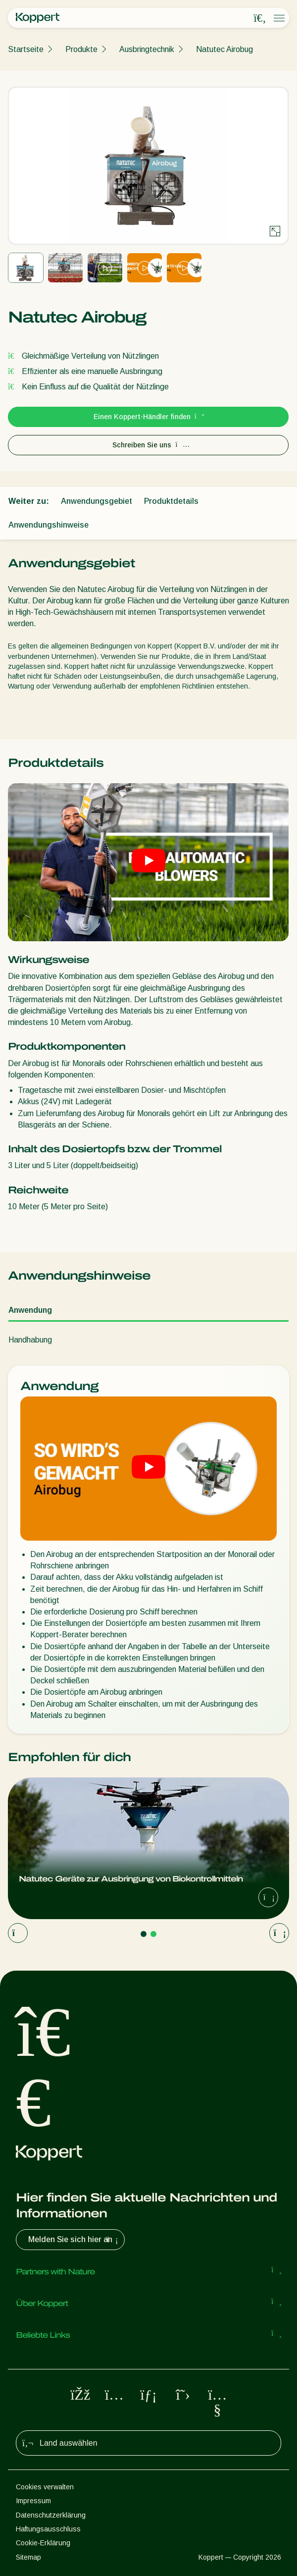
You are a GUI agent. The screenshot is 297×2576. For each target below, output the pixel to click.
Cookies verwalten (45, 2487)
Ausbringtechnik (146, 49)
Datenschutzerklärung (51, 2515)
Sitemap (28, 2557)
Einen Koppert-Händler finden (148, 417)
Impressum (33, 2501)
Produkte (81, 49)
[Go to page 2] (153, 1934)
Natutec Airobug (224, 49)
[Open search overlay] (260, 18)
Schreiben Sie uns (148, 445)
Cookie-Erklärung (43, 2543)
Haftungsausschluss (48, 2529)
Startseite (26, 49)
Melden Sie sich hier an (74, 2240)
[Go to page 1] (144, 1934)
